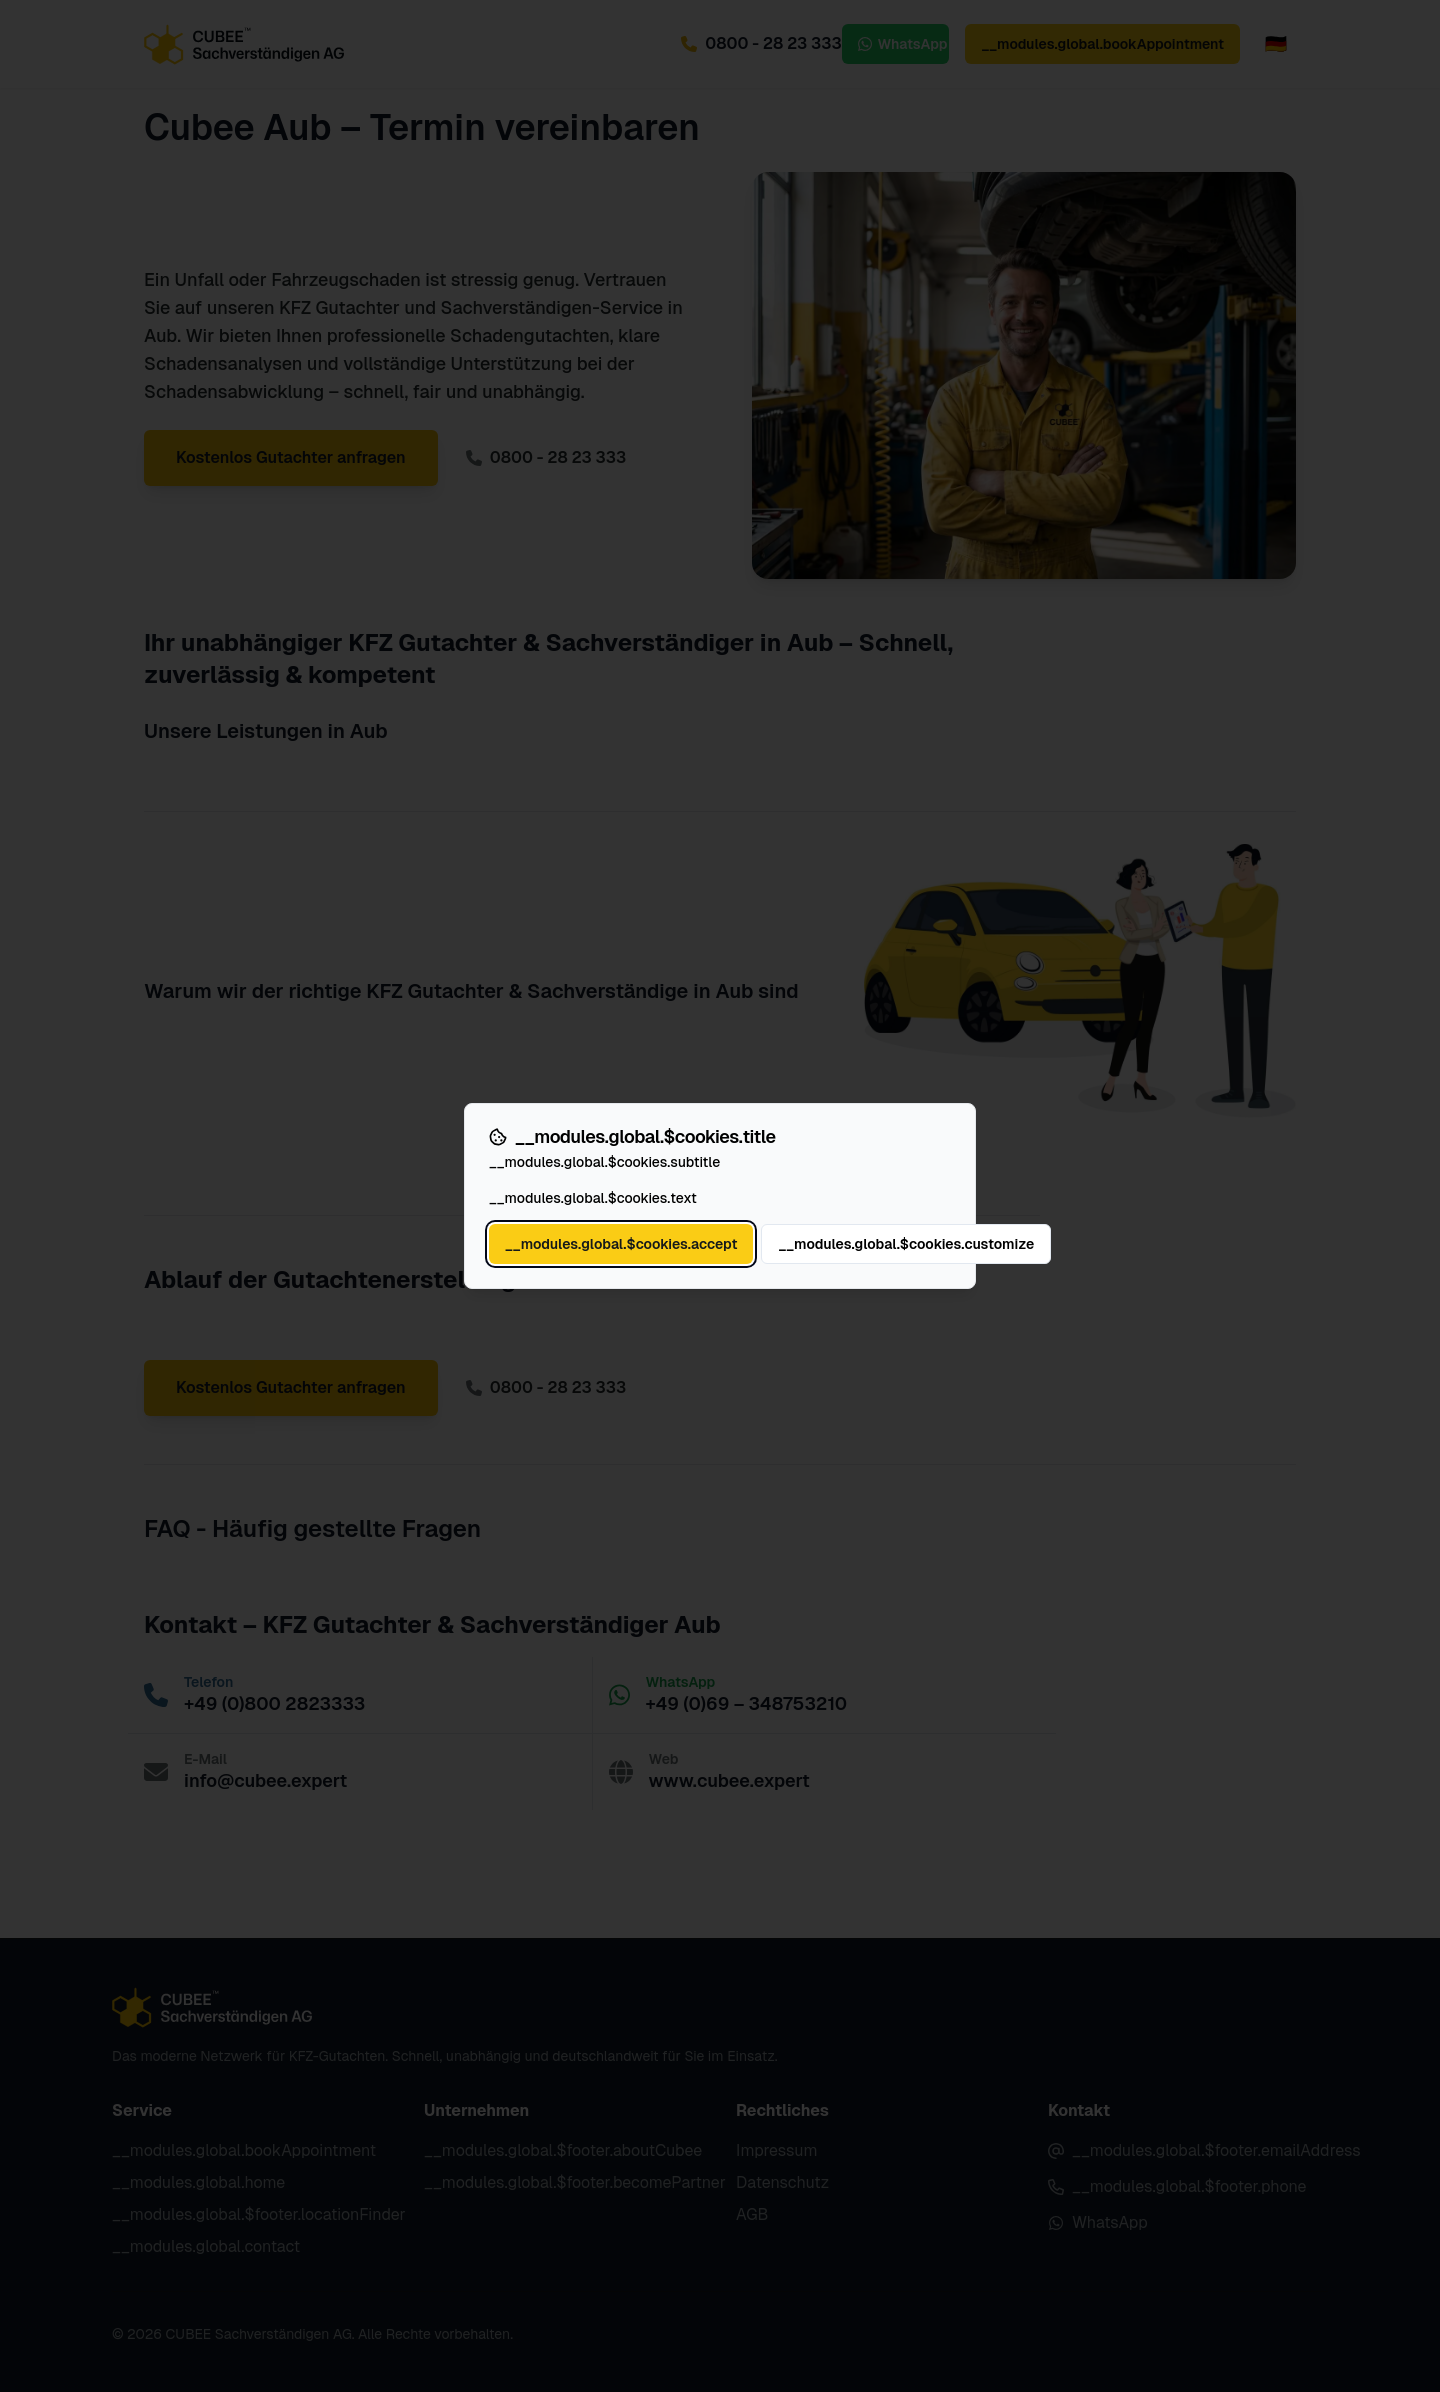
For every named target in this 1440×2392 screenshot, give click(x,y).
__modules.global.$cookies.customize (906, 1244)
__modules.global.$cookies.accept (621, 1244)
